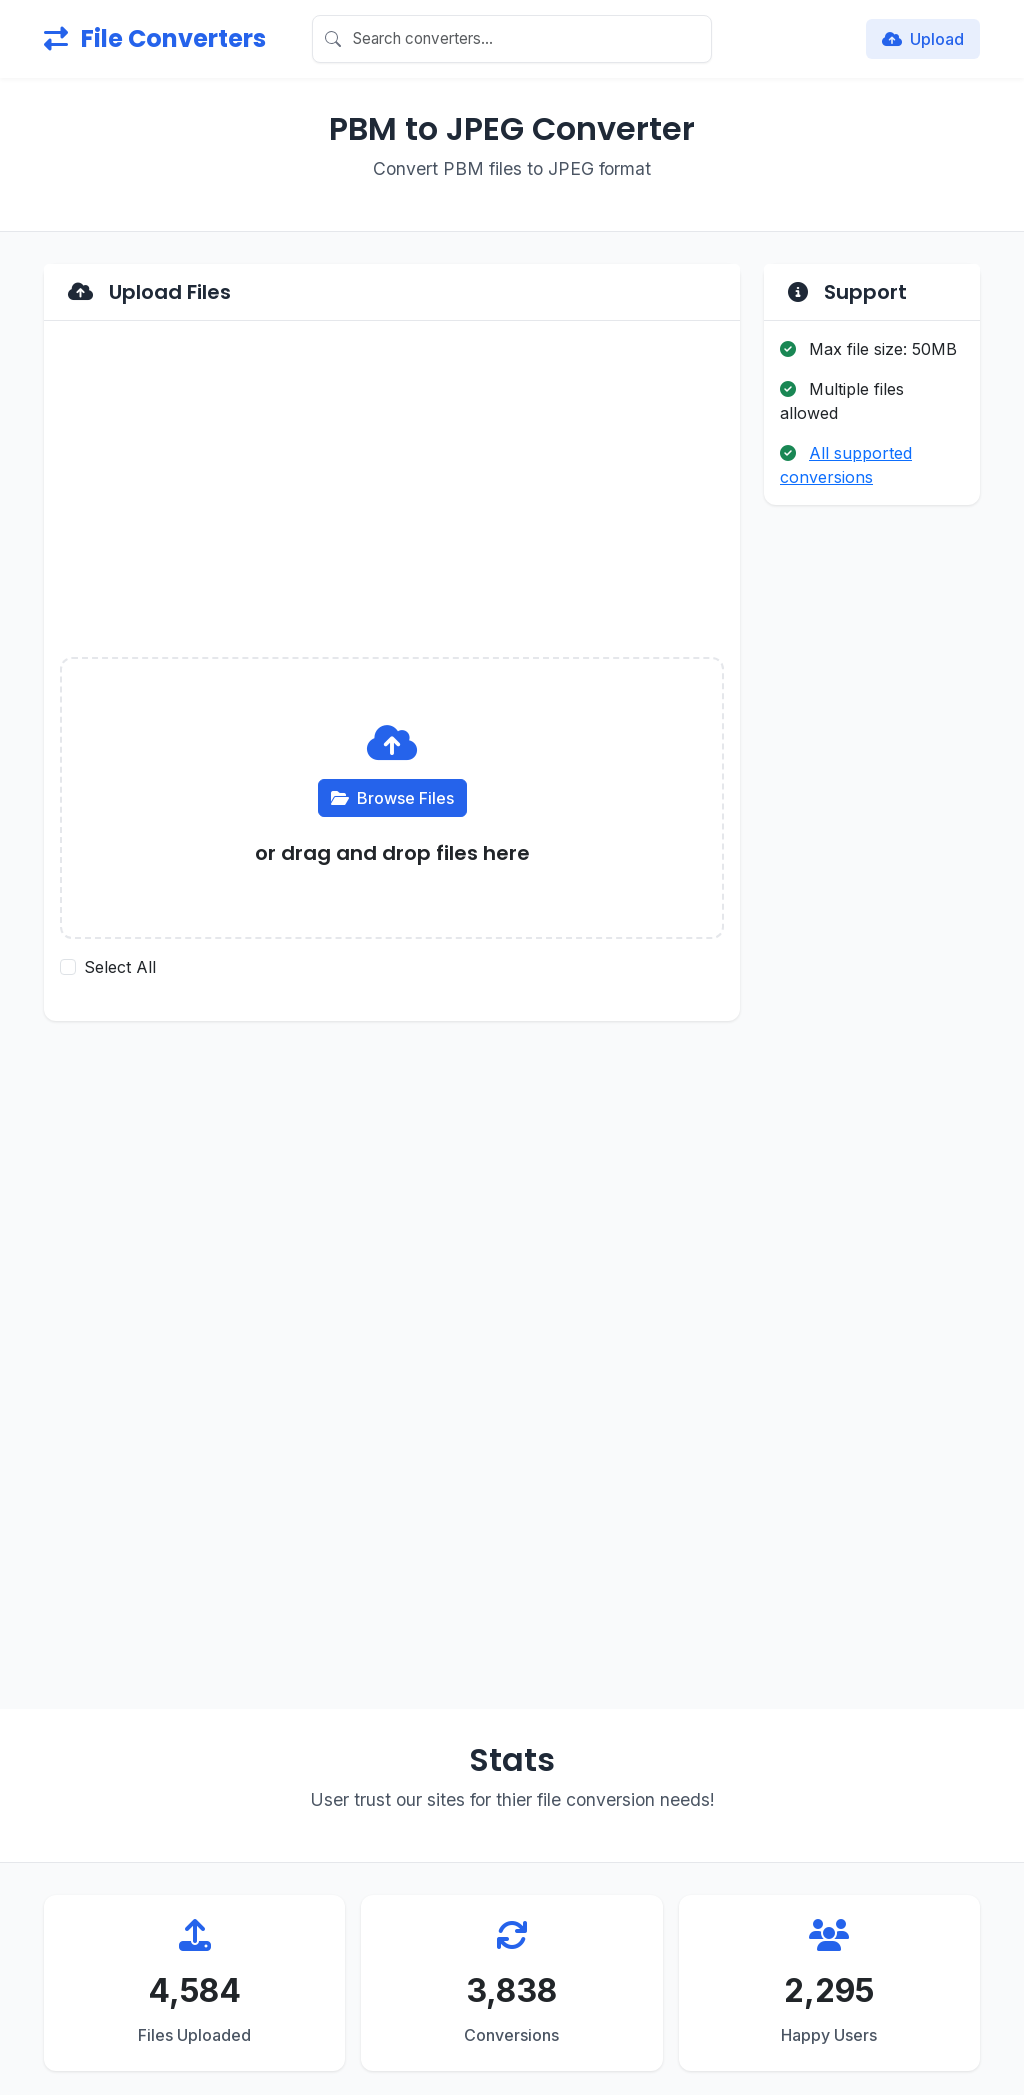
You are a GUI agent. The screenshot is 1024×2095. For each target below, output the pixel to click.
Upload (923, 39)
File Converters (155, 38)
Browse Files (392, 798)
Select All (120, 967)
